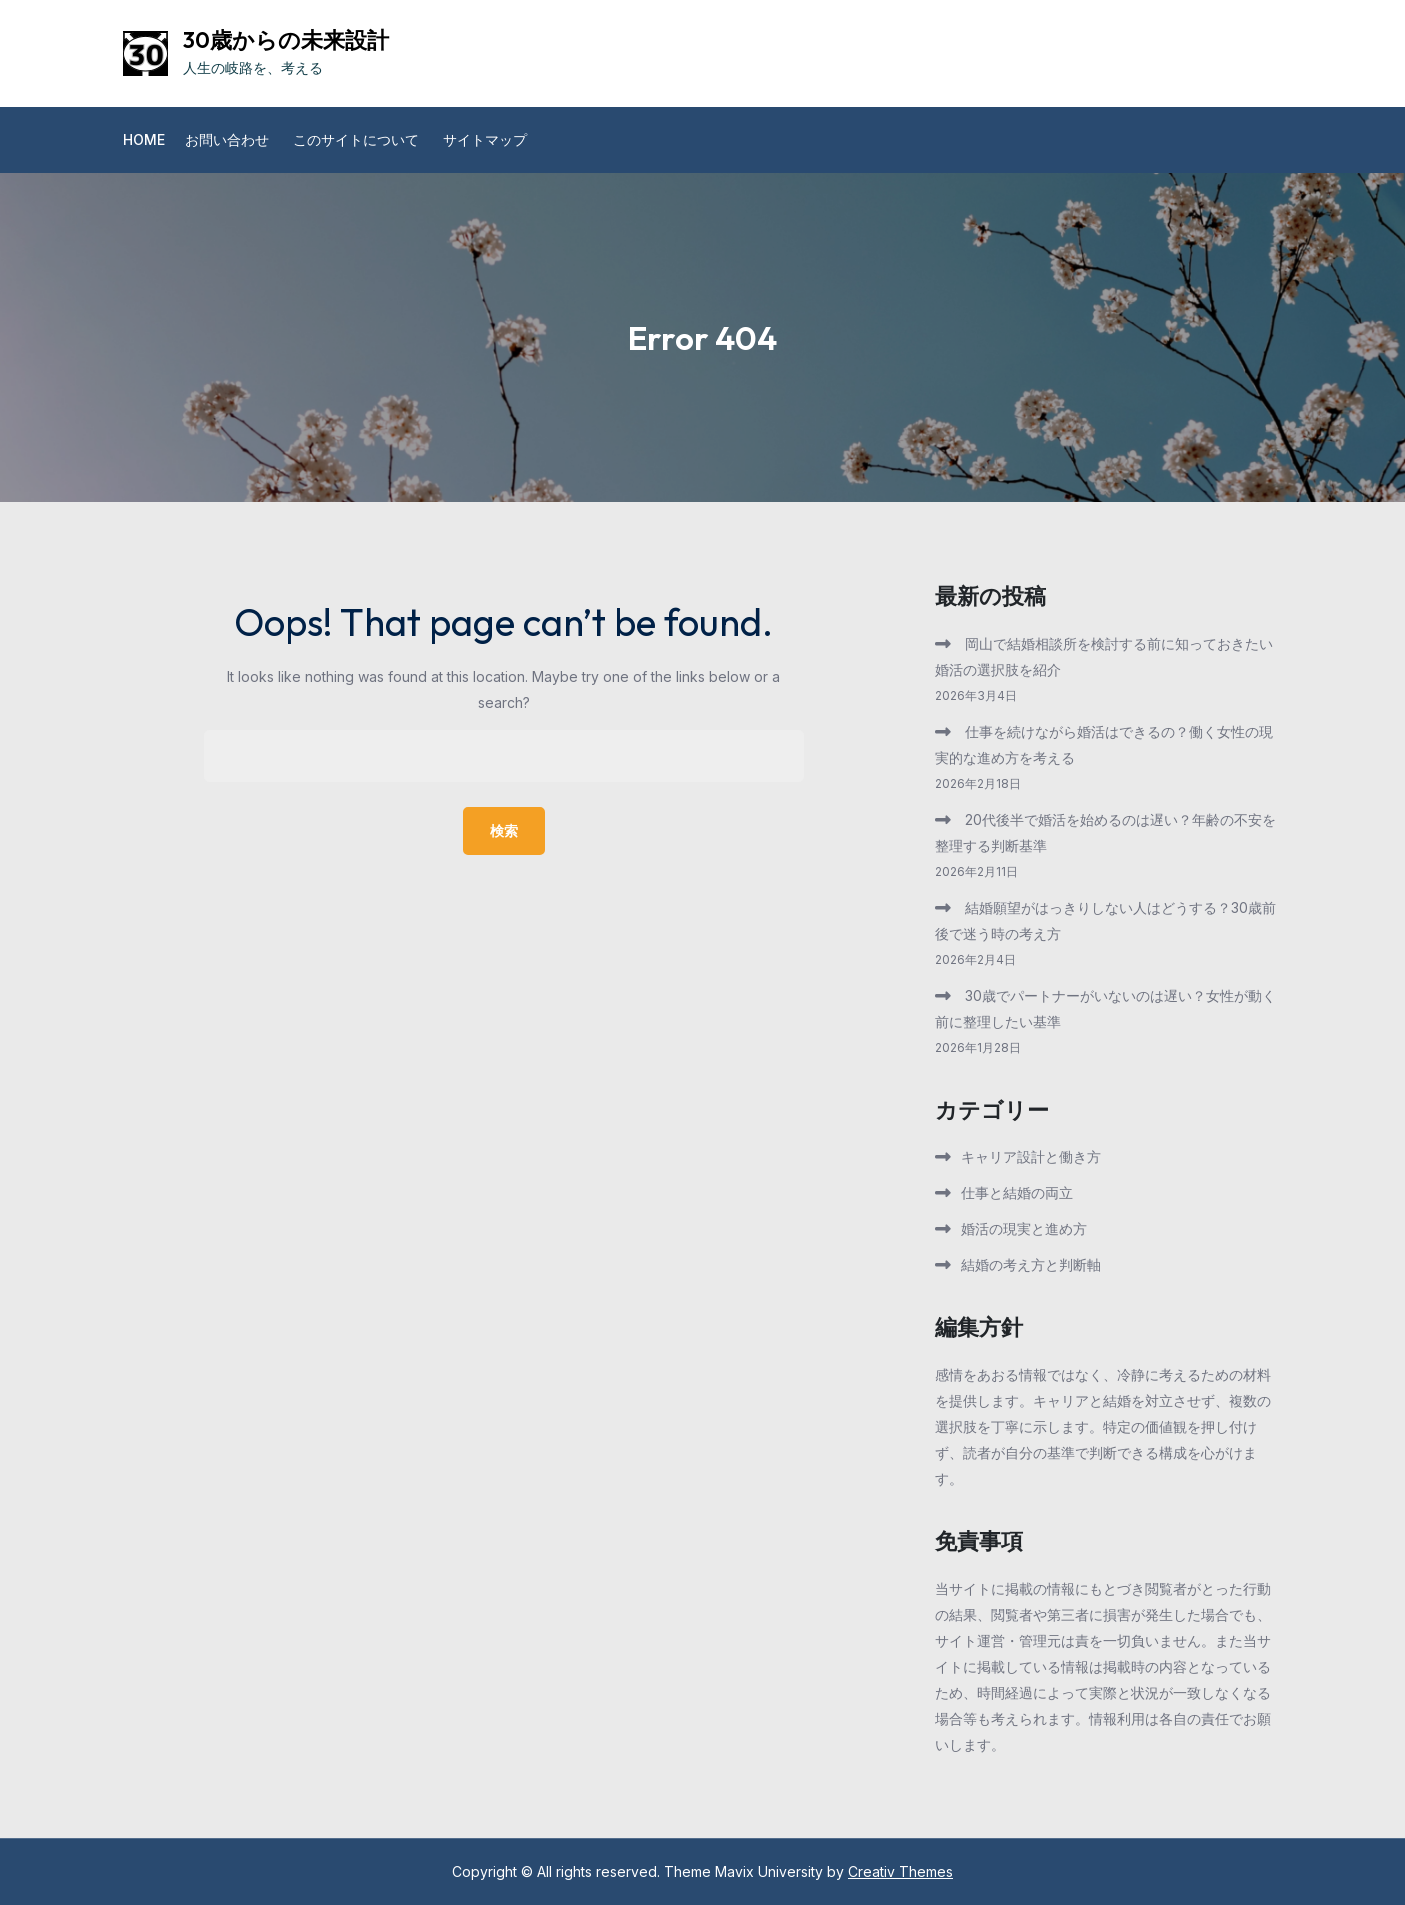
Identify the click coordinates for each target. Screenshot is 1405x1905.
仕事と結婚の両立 (1017, 1192)
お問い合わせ (227, 139)
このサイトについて (356, 139)
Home (144, 139)
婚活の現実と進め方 (1024, 1228)
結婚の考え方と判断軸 (1031, 1264)
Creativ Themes (900, 1871)
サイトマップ (485, 139)
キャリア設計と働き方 (1031, 1156)
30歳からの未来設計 (286, 40)
